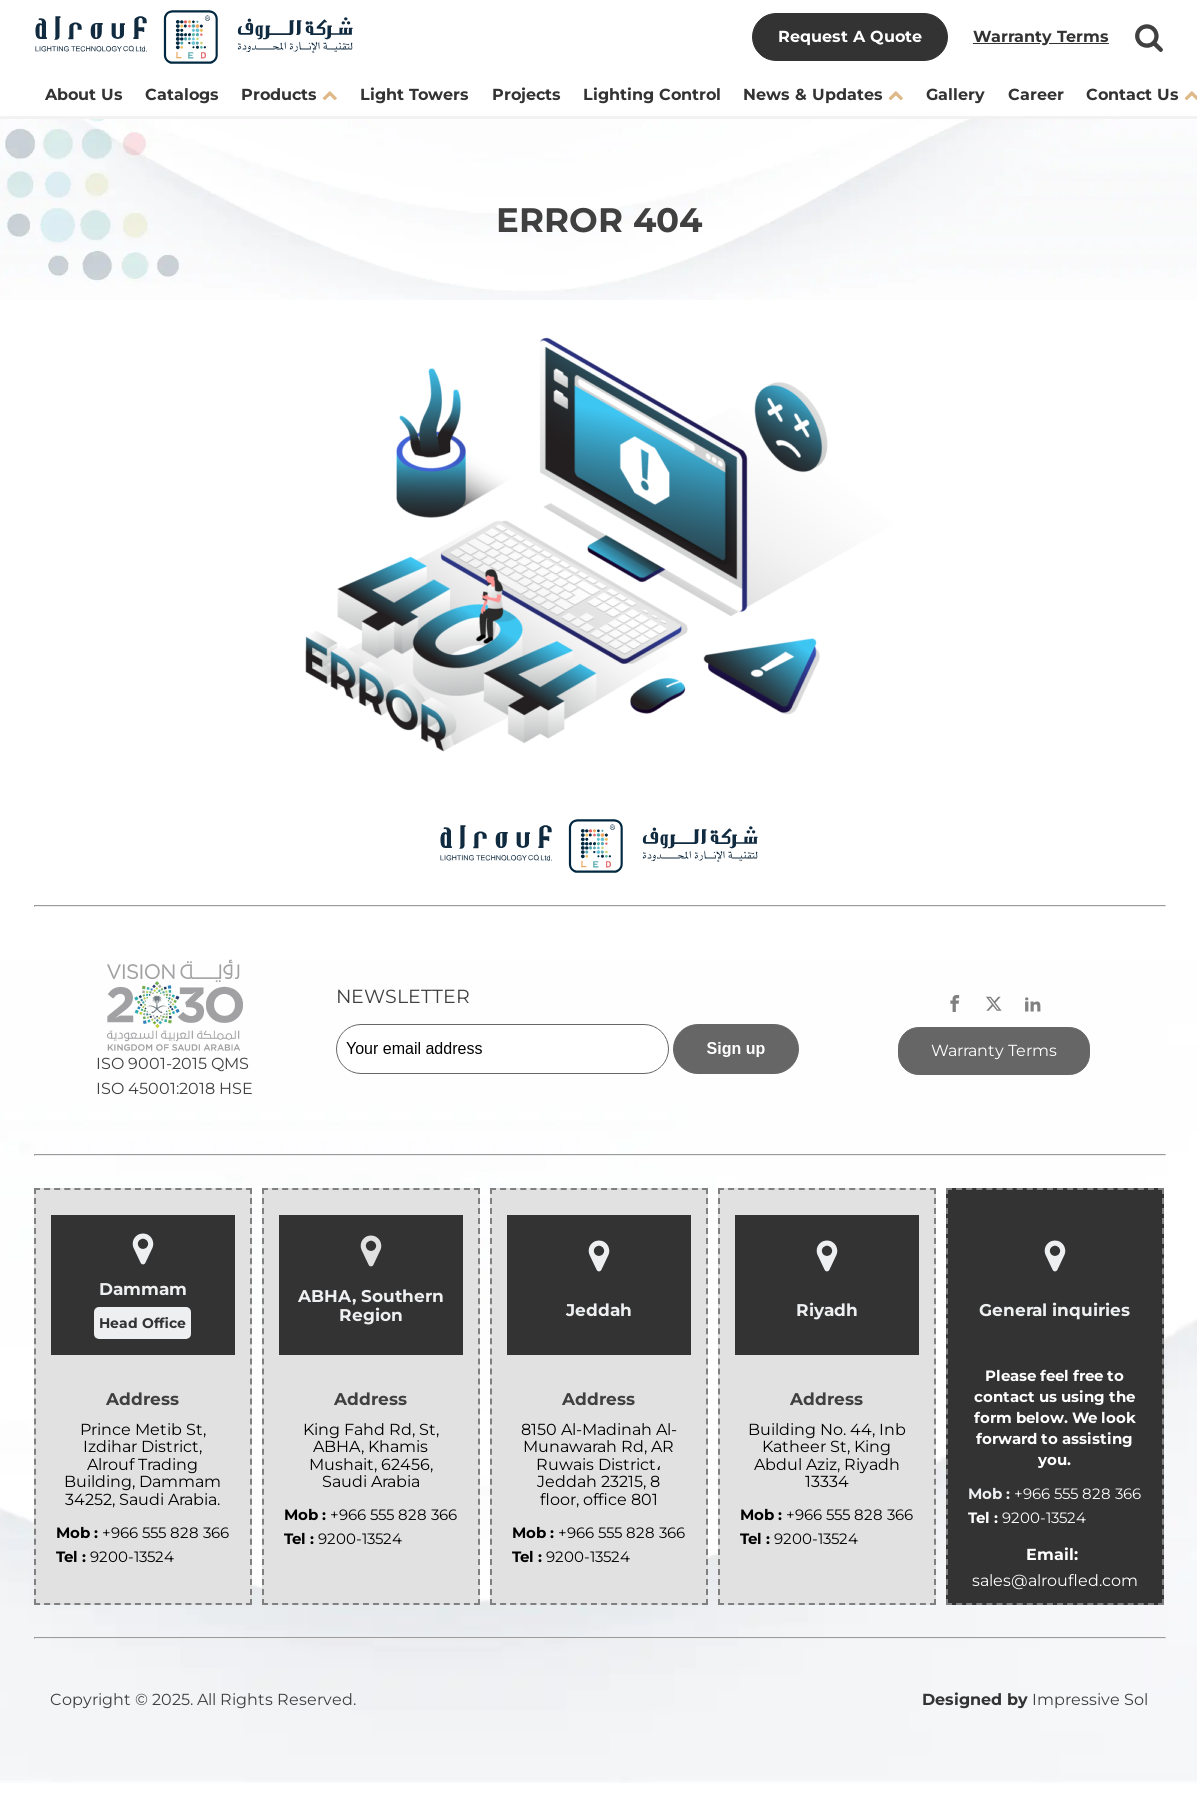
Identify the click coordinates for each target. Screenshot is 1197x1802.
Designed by (975, 1699)
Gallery (955, 94)
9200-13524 (132, 1556)
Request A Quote (850, 36)
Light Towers (414, 94)
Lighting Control (652, 94)
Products (289, 94)
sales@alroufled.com (1055, 1580)
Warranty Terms (1041, 36)
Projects (526, 94)
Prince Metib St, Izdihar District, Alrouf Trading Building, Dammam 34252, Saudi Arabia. (142, 1465)
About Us (84, 94)
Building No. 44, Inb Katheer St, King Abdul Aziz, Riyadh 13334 (827, 1456)
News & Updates (823, 94)
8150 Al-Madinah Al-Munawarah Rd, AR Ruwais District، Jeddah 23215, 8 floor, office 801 (599, 1465)
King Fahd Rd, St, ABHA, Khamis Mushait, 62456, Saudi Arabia (371, 1456)
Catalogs (182, 94)
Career (1036, 94)
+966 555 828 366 (165, 1532)
